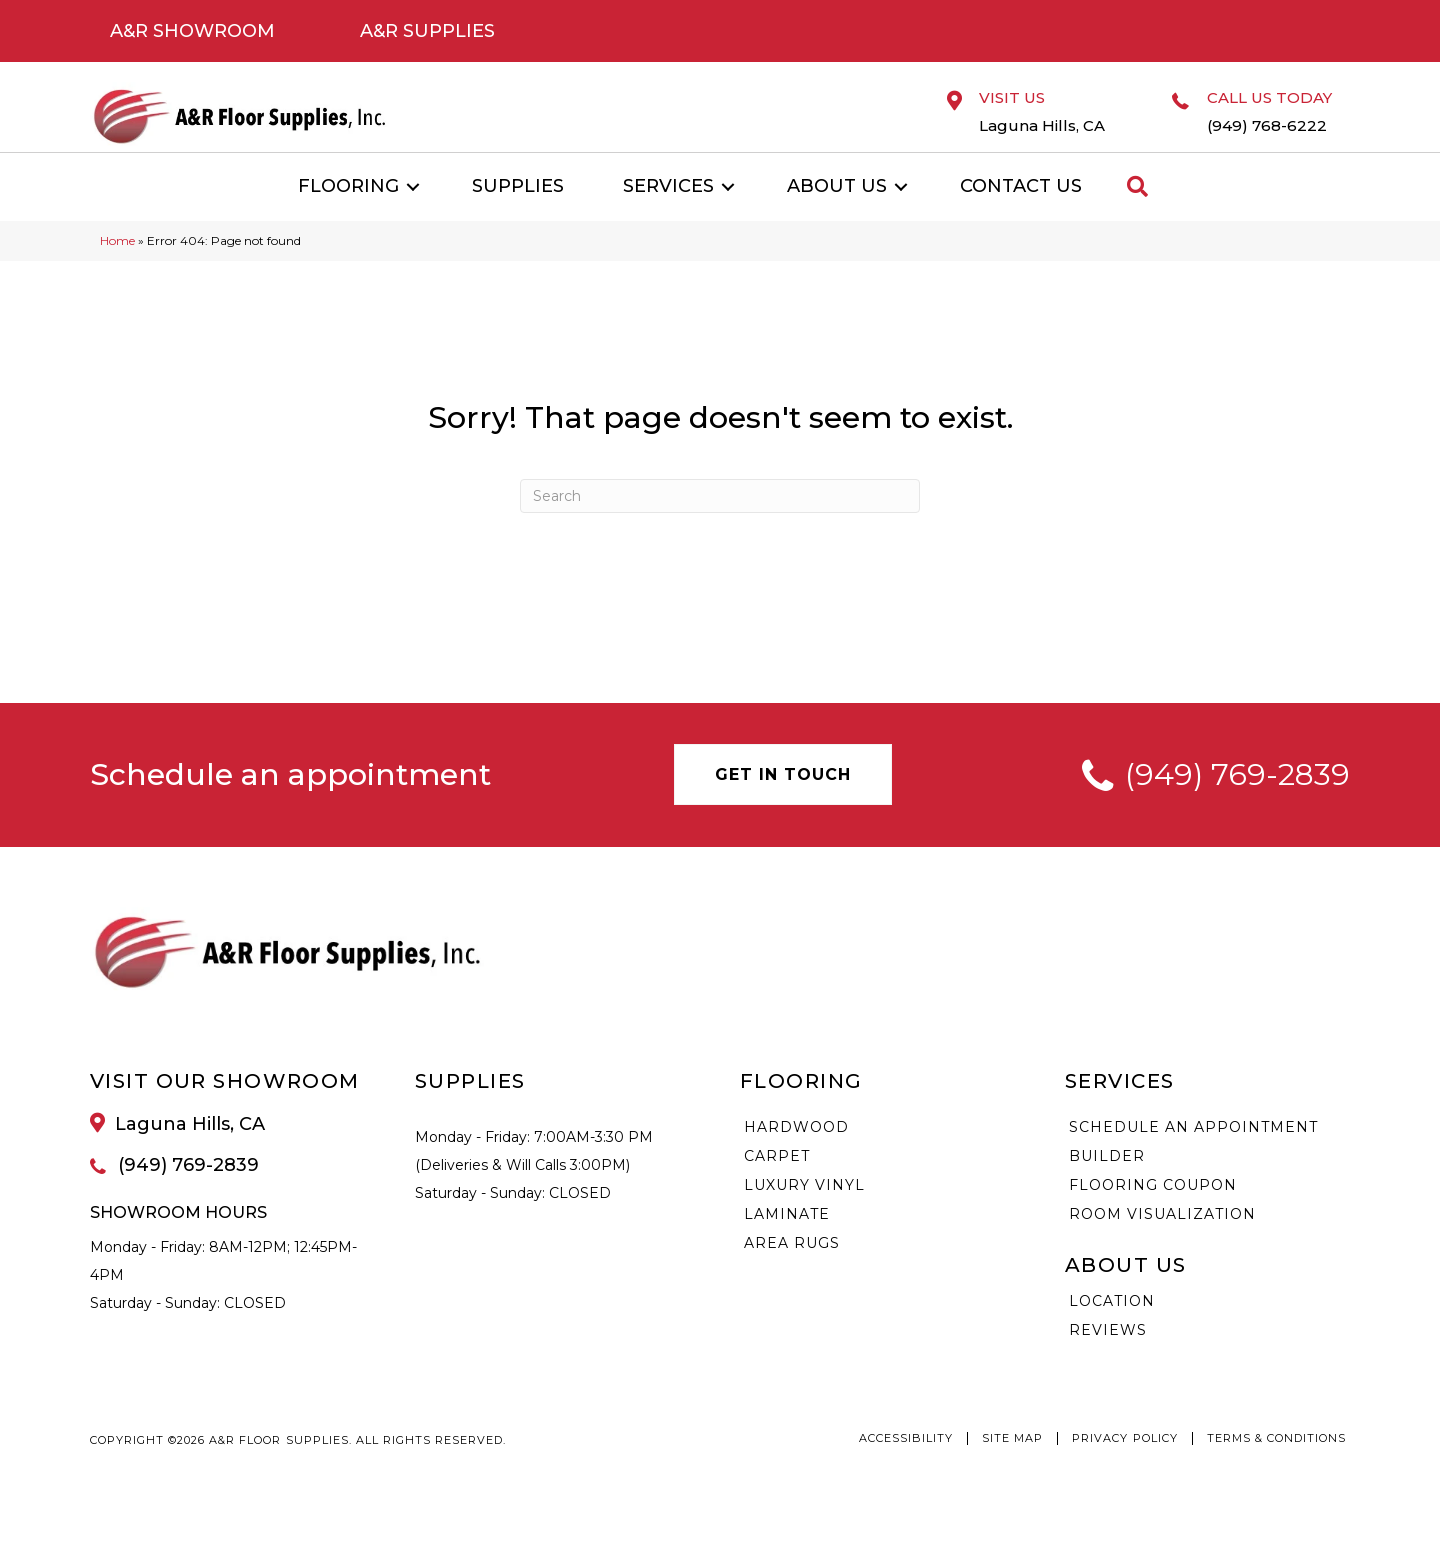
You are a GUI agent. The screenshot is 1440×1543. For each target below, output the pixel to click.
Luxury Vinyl (804, 1211)
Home (117, 266)
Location (1112, 1327)
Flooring (348, 212)
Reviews (1108, 1356)
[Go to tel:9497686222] (1269, 130)
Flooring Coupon (1153, 1211)
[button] (413, 213)
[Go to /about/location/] (1046, 125)
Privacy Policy (1124, 1464)
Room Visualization (1162, 1240)
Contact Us (1021, 212)
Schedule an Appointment (1193, 1153)
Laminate (787, 1240)
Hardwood (796, 1153)
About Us (837, 212)
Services (668, 212)
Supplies (518, 212)
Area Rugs (792, 1269)
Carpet (777, 1182)
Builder (1107, 1182)
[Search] (720, 522)
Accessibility (906, 1464)
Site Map (1012, 1464)
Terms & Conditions (1276, 1464)
